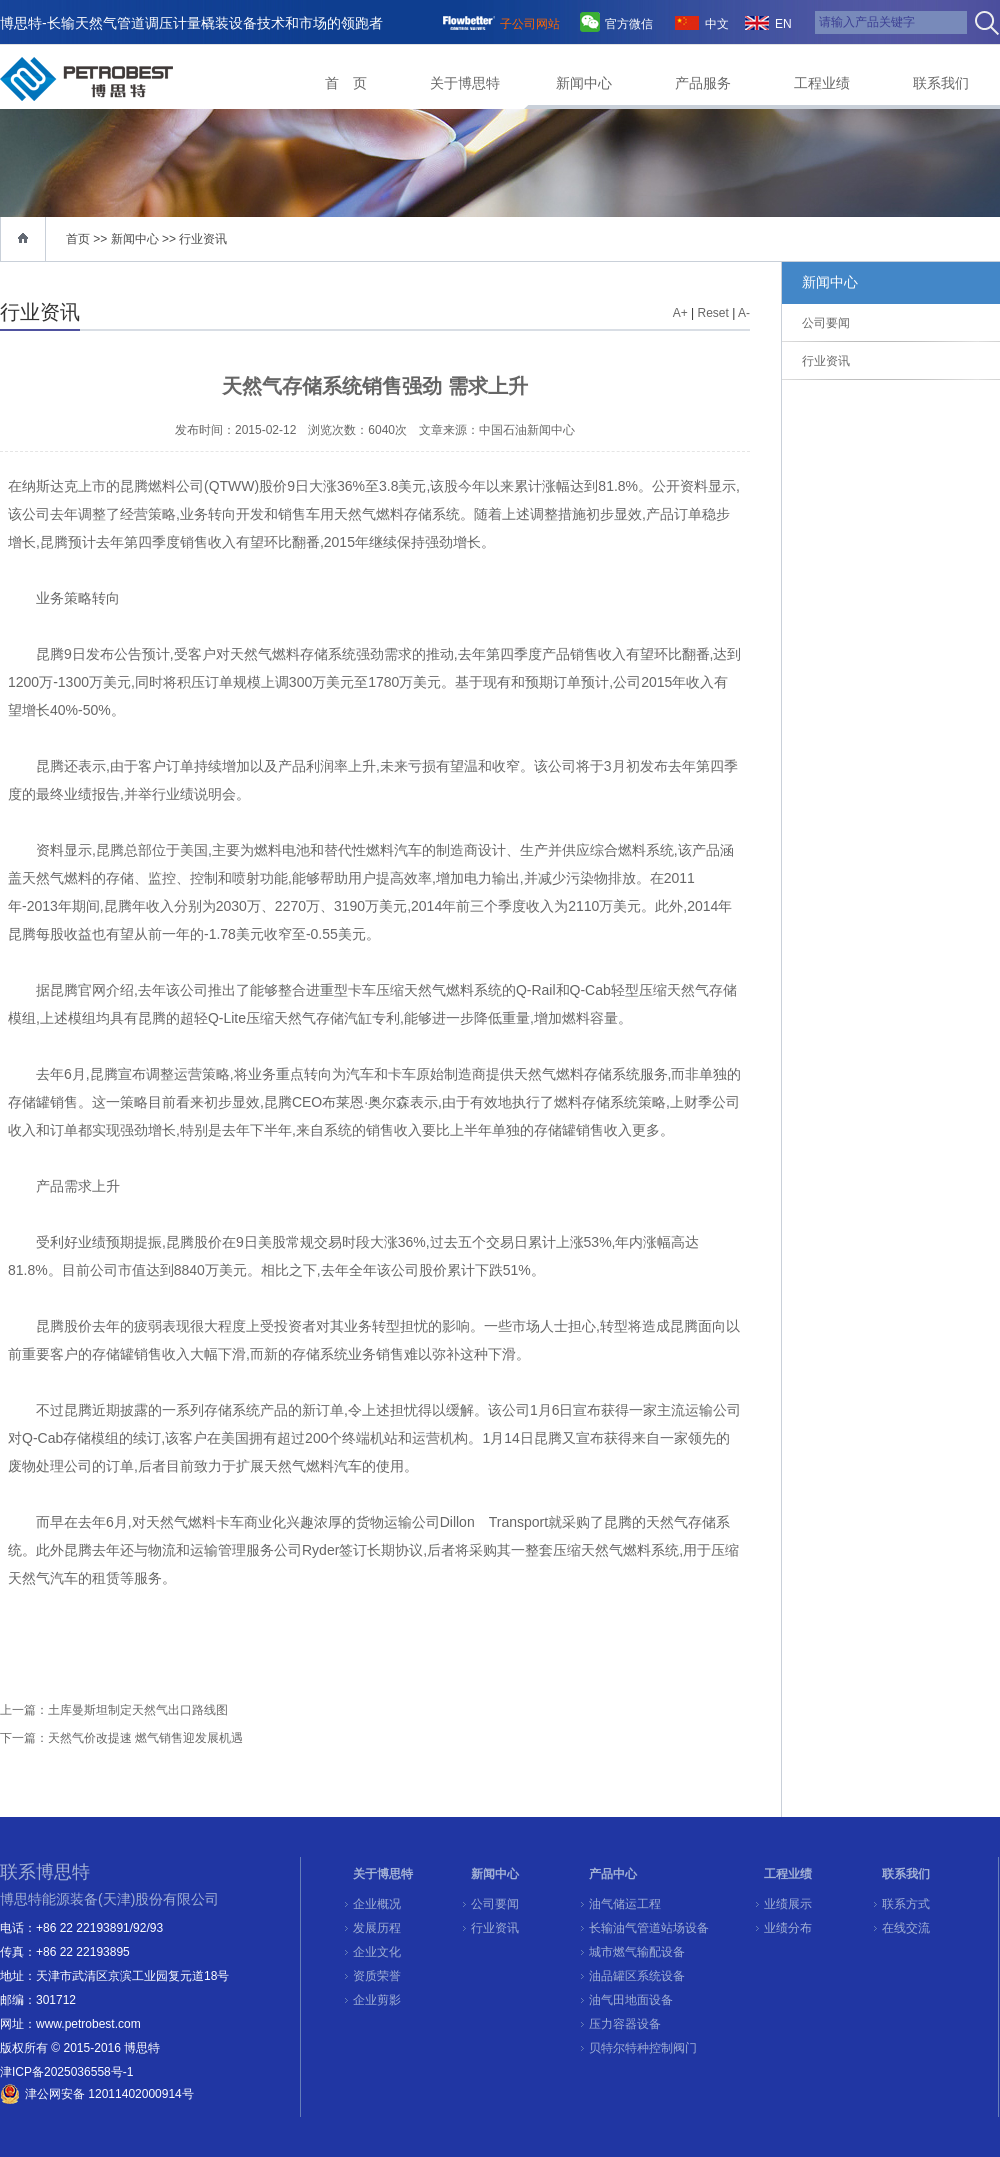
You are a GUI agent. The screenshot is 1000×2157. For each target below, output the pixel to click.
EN (783, 24)
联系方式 (906, 1904)
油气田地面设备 (631, 2000)
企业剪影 (377, 2000)
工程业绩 (822, 83)
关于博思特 (465, 83)
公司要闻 (495, 1904)
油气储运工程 (625, 1904)
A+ (680, 313)
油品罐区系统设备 (637, 1976)
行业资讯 (203, 239)
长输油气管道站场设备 (649, 1928)
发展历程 (377, 1928)
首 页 (346, 83)
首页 (78, 239)
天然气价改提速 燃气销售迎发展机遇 (145, 1738)
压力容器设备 (625, 2024)
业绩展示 (788, 1904)
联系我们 (941, 83)
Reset (713, 313)
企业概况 (377, 1904)
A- (744, 313)
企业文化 (377, 1952)
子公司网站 (530, 24)
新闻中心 (584, 83)
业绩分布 (788, 1928)
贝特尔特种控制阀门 (643, 2048)
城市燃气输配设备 (637, 1952)
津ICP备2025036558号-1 (66, 2072)
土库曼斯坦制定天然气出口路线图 (138, 1710)
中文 (717, 24)
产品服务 (703, 83)
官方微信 (629, 24)
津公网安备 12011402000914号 (109, 2094)
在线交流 (906, 1928)
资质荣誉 (377, 1976)
